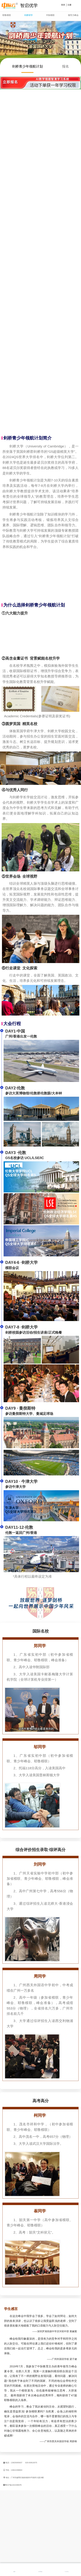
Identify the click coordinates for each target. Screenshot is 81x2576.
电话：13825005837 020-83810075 (29, 2543)
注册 (68, 5)
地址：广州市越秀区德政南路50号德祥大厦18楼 (34, 2561)
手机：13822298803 (17, 2552)
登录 (58, 5)
